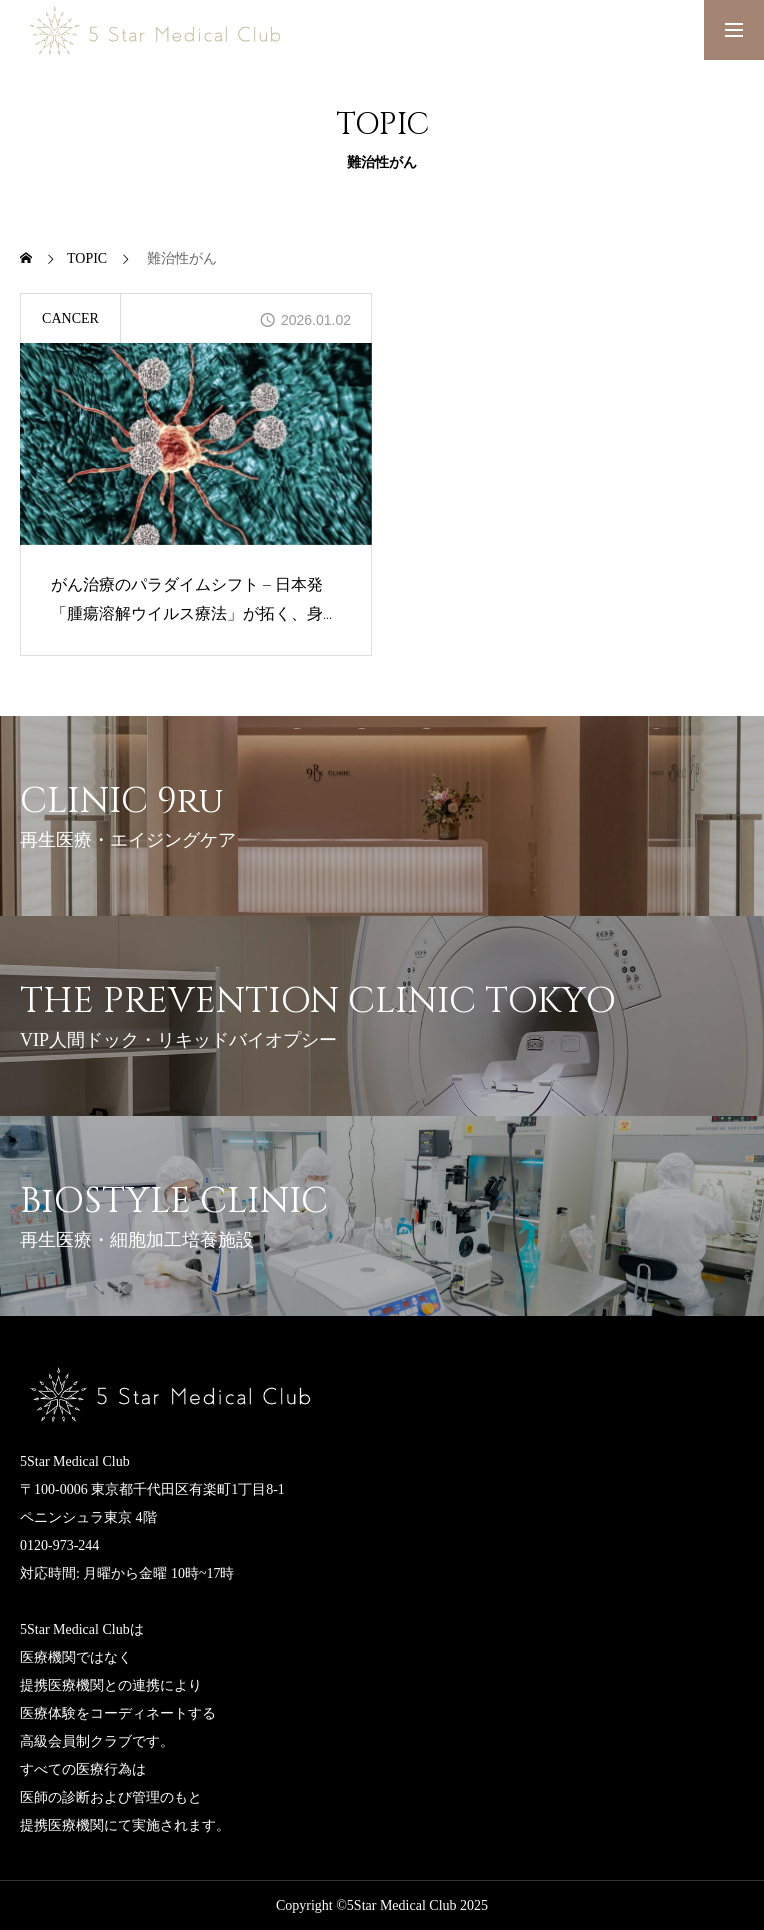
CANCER (70, 318)
